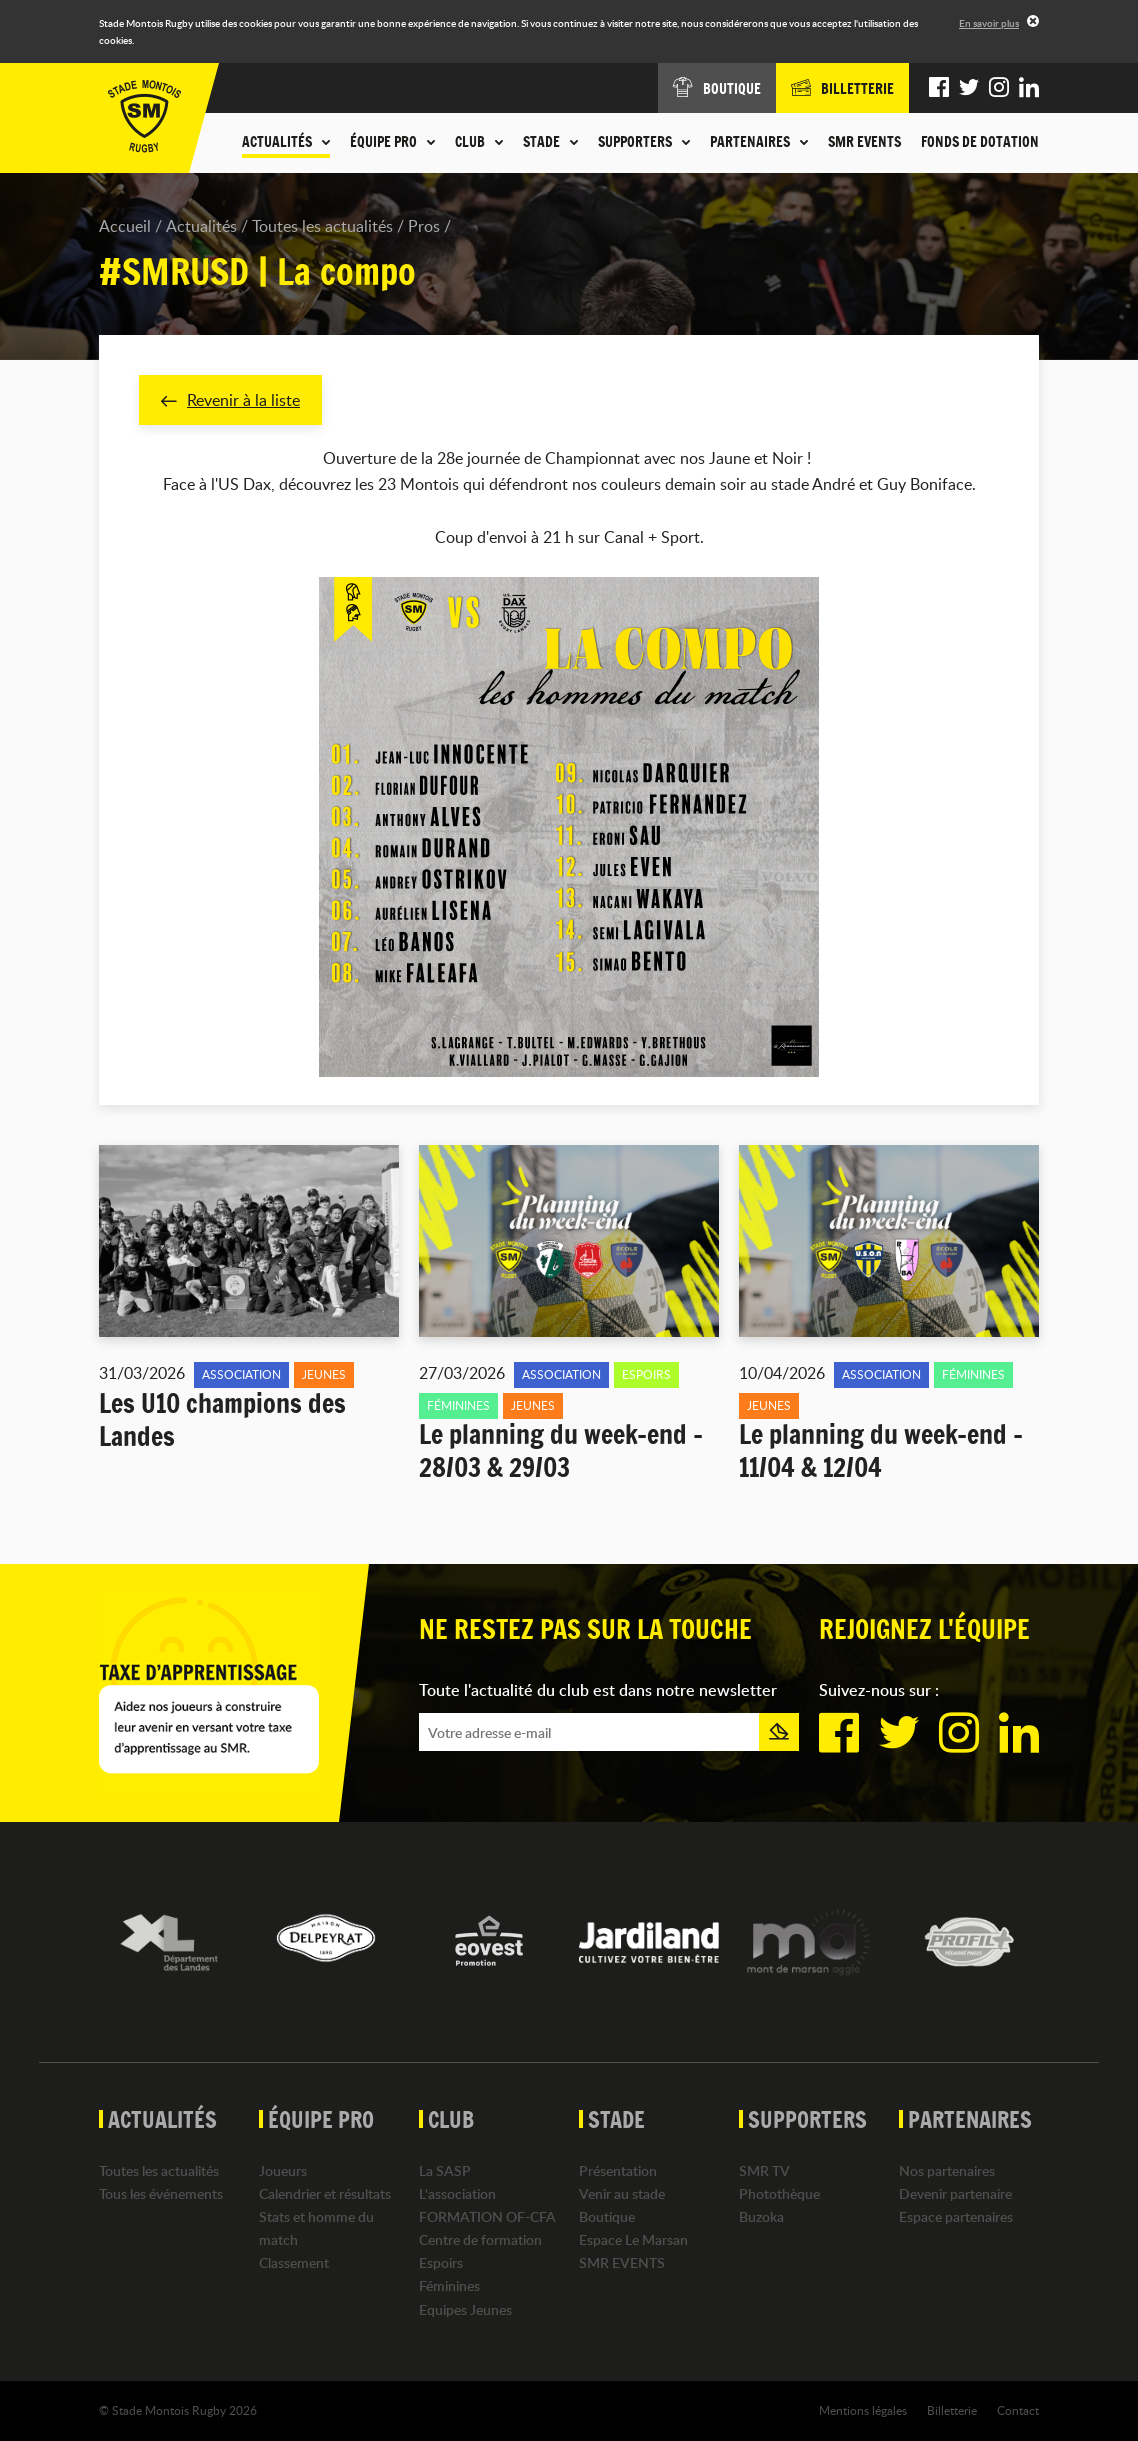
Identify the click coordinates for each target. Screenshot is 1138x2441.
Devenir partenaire (955, 2193)
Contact (1018, 2410)
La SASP (445, 2170)
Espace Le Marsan (633, 2239)
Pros (424, 226)
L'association (457, 2193)
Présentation (618, 2170)
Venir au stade (622, 2193)
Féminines (449, 2286)
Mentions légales (863, 2410)
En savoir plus (989, 23)
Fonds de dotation (980, 142)
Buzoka (761, 2216)
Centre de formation (480, 2239)
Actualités (201, 226)
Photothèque (779, 2193)
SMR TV (764, 2170)
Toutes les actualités (322, 226)
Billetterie (952, 2410)
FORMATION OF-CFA (487, 2216)
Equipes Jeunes (465, 2309)
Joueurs (283, 2170)
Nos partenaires (947, 2170)
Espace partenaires (956, 2216)
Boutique (607, 2216)
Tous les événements (161, 2193)
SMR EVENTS (864, 142)
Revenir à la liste (230, 400)
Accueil (125, 226)
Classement (294, 2263)
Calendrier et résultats (325, 2193)
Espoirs (441, 2263)
